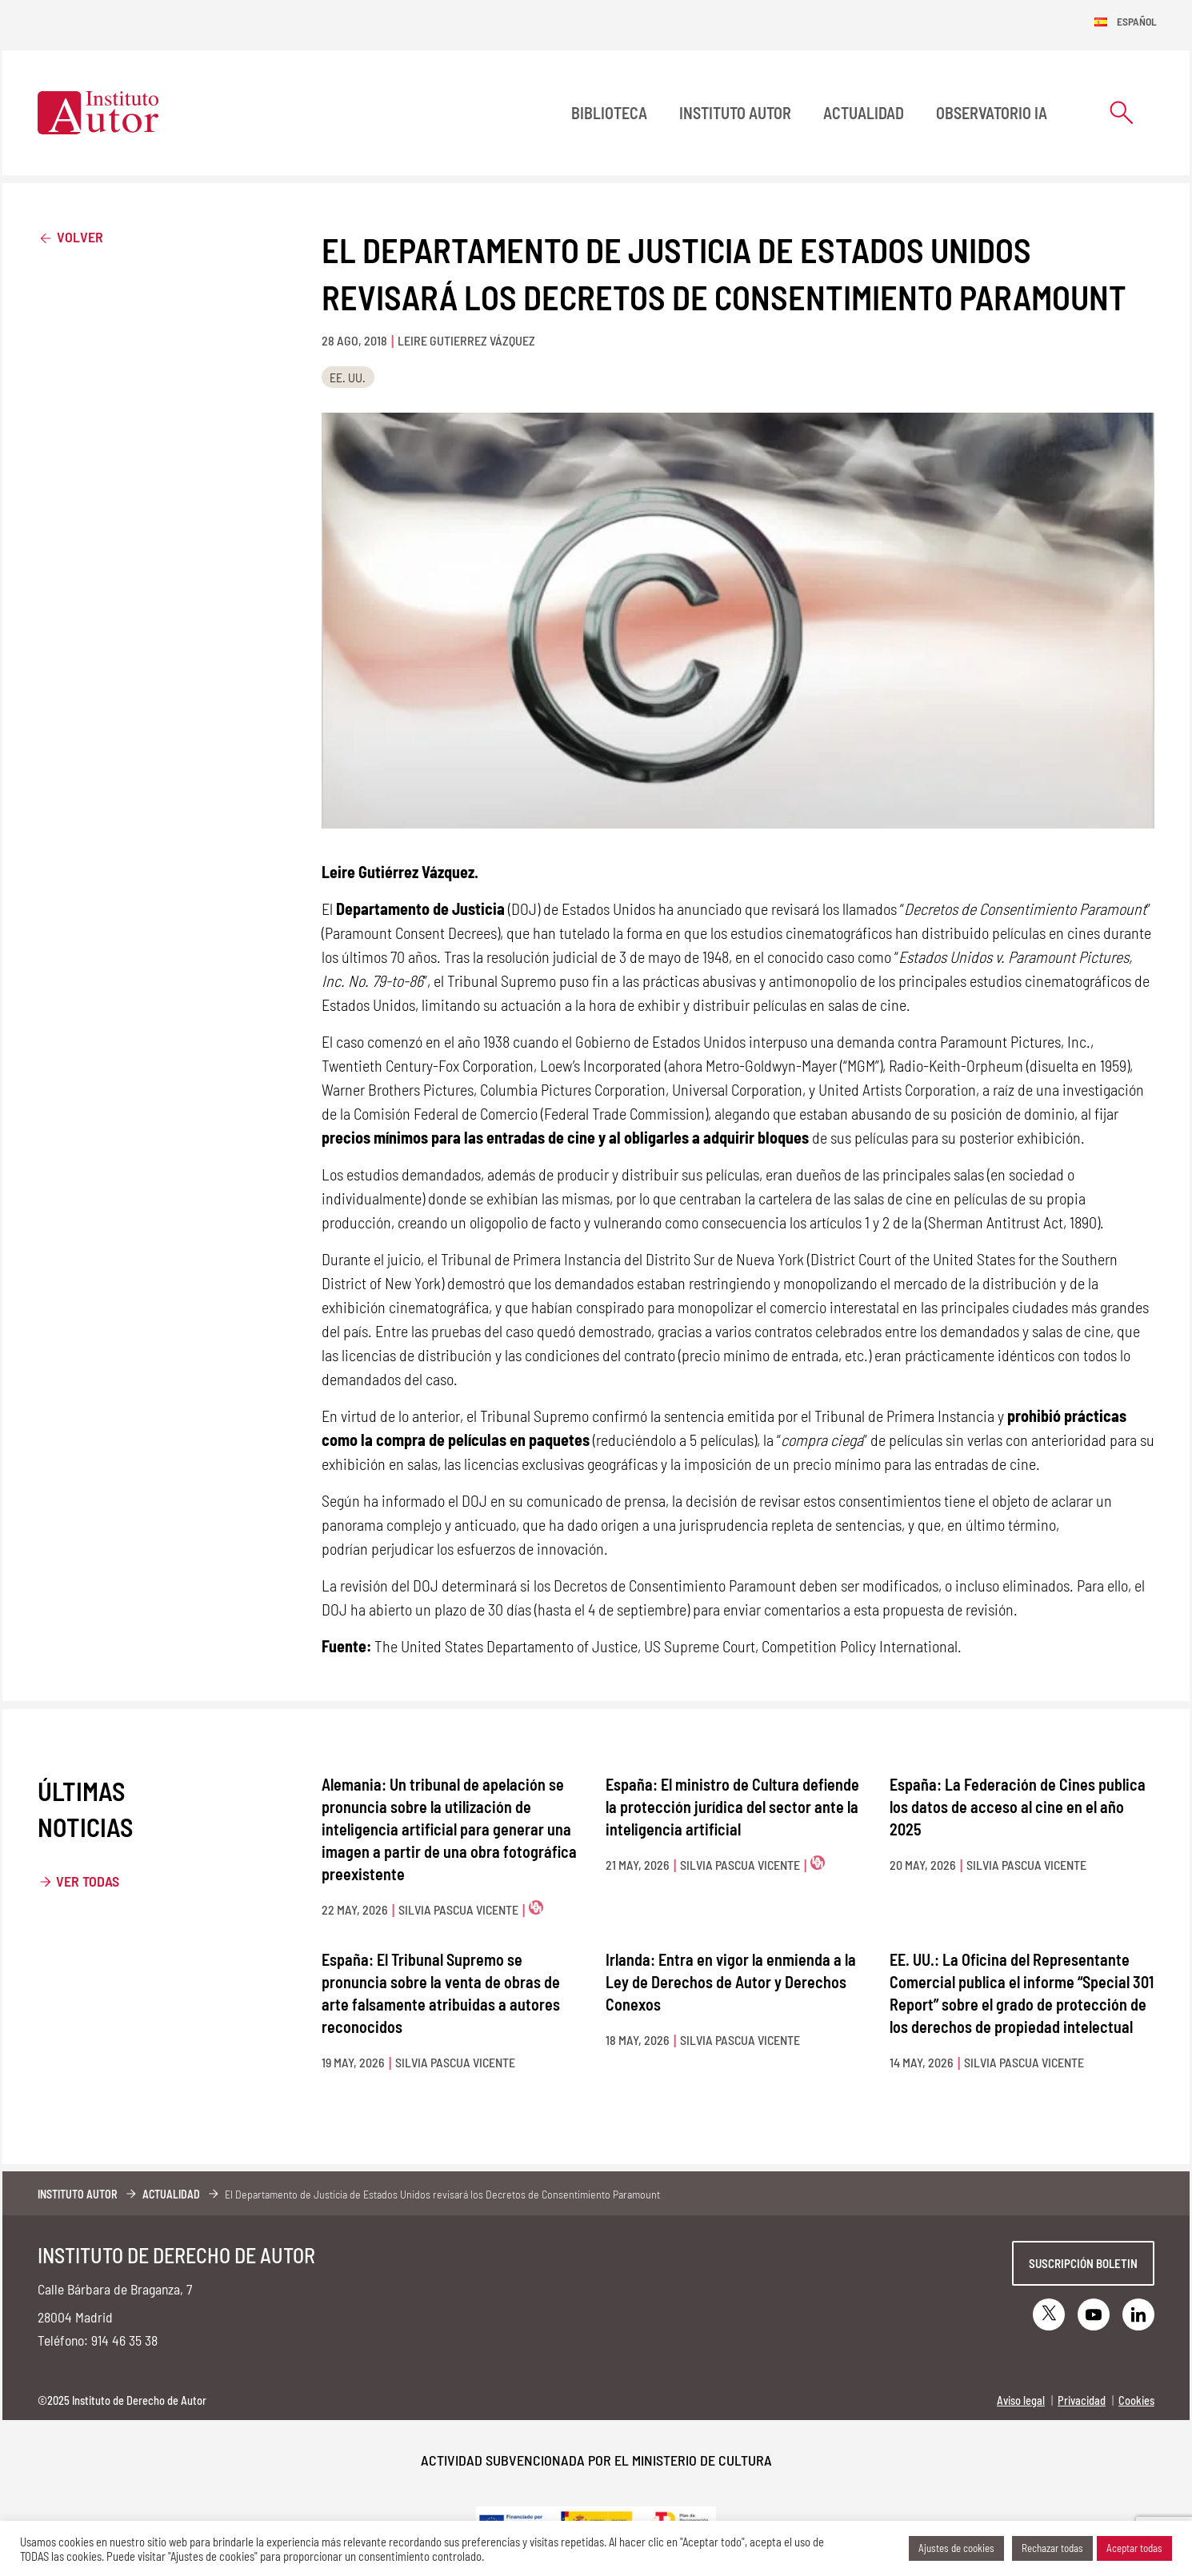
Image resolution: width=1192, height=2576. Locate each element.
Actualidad (863, 112)
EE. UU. (348, 377)
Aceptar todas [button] (1134, 2548)
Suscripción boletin (1083, 2263)
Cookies (1136, 2400)
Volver (70, 236)
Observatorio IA (991, 112)
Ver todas (87, 1881)
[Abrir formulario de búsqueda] (1121, 112)
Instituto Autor (735, 112)
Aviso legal (1021, 2400)
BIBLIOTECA (609, 112)
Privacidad (1082, 2400)
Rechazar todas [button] (1052, 2548)
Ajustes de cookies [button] (956, 2548)
